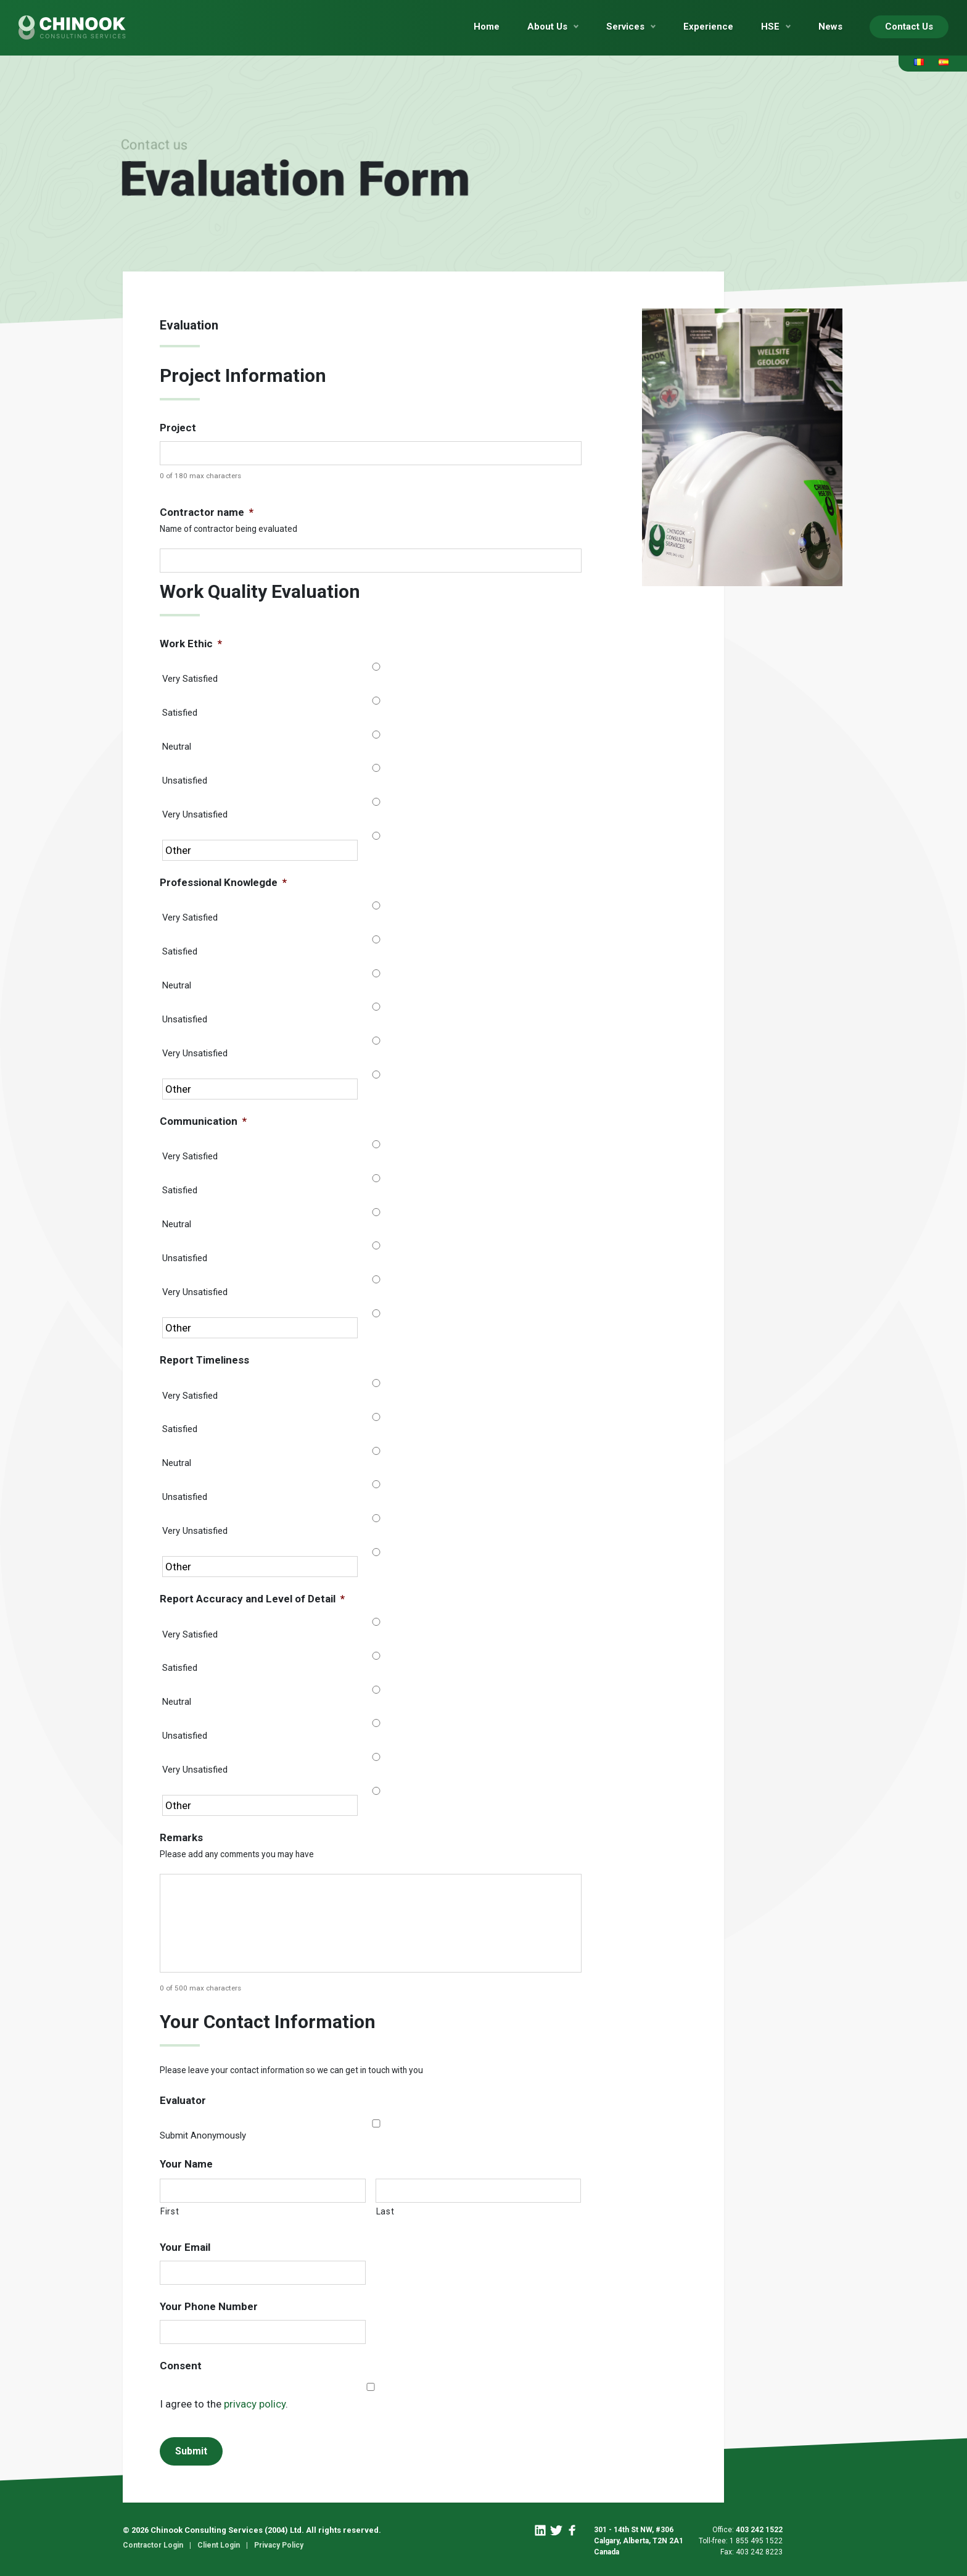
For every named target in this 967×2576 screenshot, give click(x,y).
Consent (181, 2365)
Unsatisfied (184, 780)
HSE (770, 26)
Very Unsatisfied (195, 814)
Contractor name (206, 512)
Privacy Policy (278, 2544)
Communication (203, 1121)
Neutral (176, 746)
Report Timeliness (204, 1360)
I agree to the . (224, 2404)
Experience (708, 26)
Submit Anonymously (203, 2135)
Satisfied (179, 712)
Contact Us (909, 26)
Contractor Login (153, 2544)
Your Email (185, 2247)
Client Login (218, 2544)
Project (178, 427)
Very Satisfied (190, 678)
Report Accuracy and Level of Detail (252, 1598)
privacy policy (255, 2404)
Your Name (186, 2164)
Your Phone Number (209, 2306)
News (830, 26)
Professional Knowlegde (223, 882)
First (169, 2211)
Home (487, 26)
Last (385, 2211)
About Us (547, 26)
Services (625, 26)
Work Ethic (191, 643)
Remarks (181, 1837)
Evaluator (183, 2100)
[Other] (260, 850)
